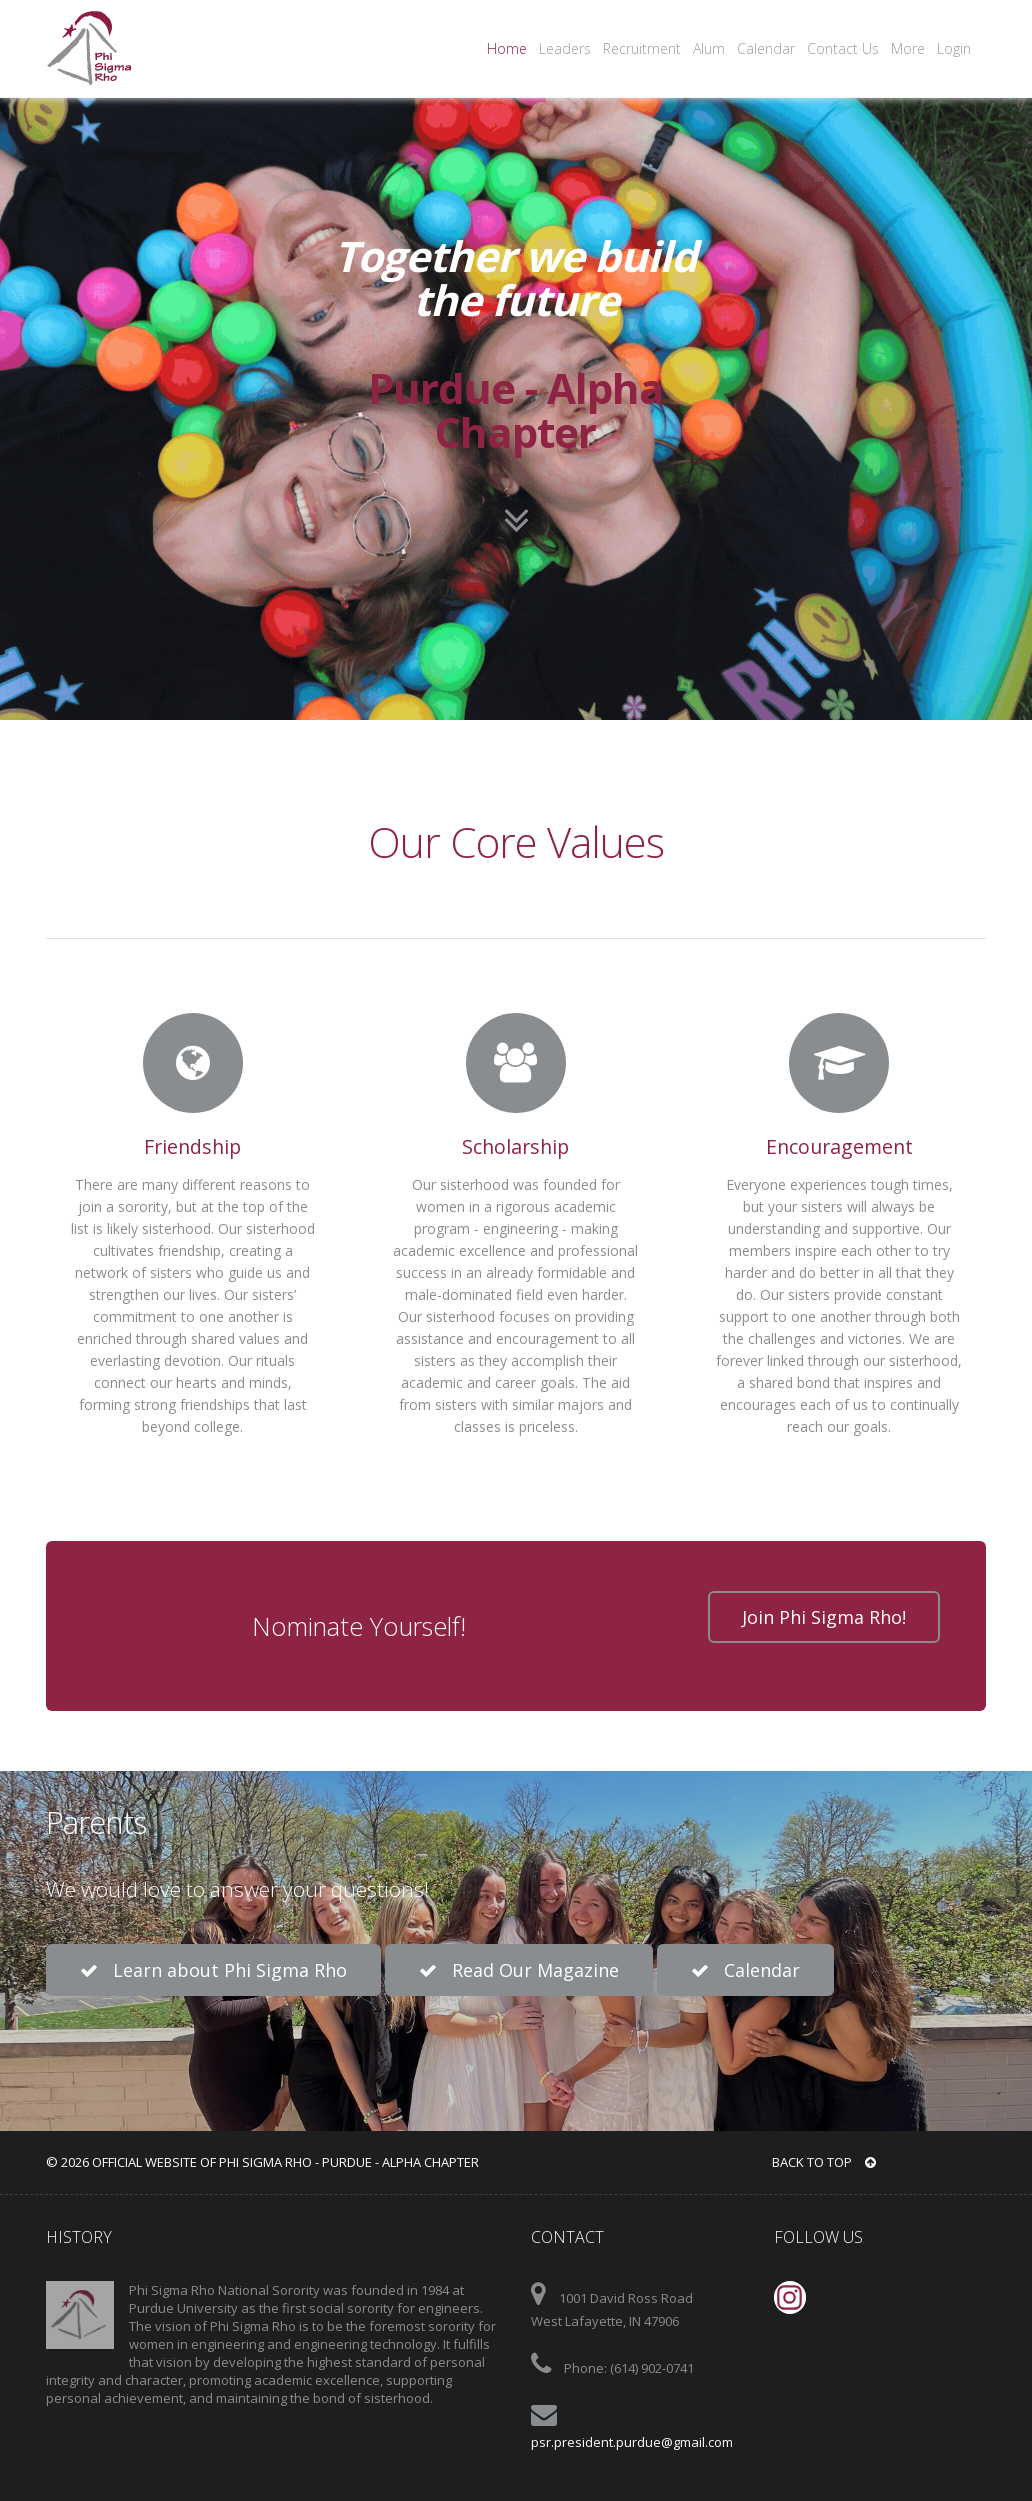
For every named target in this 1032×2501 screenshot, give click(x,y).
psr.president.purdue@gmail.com (632, 2442)
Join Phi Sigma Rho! (824, 1617)
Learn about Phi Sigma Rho (213, 1970)
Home (507, 48)
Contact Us (843, 48)
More (908, 48)
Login (954, 48)
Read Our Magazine (519, 1970)
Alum (709, 48)
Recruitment (642, 48)
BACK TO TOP (824, 2162)
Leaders (565, 48)
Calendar (766, 48)
